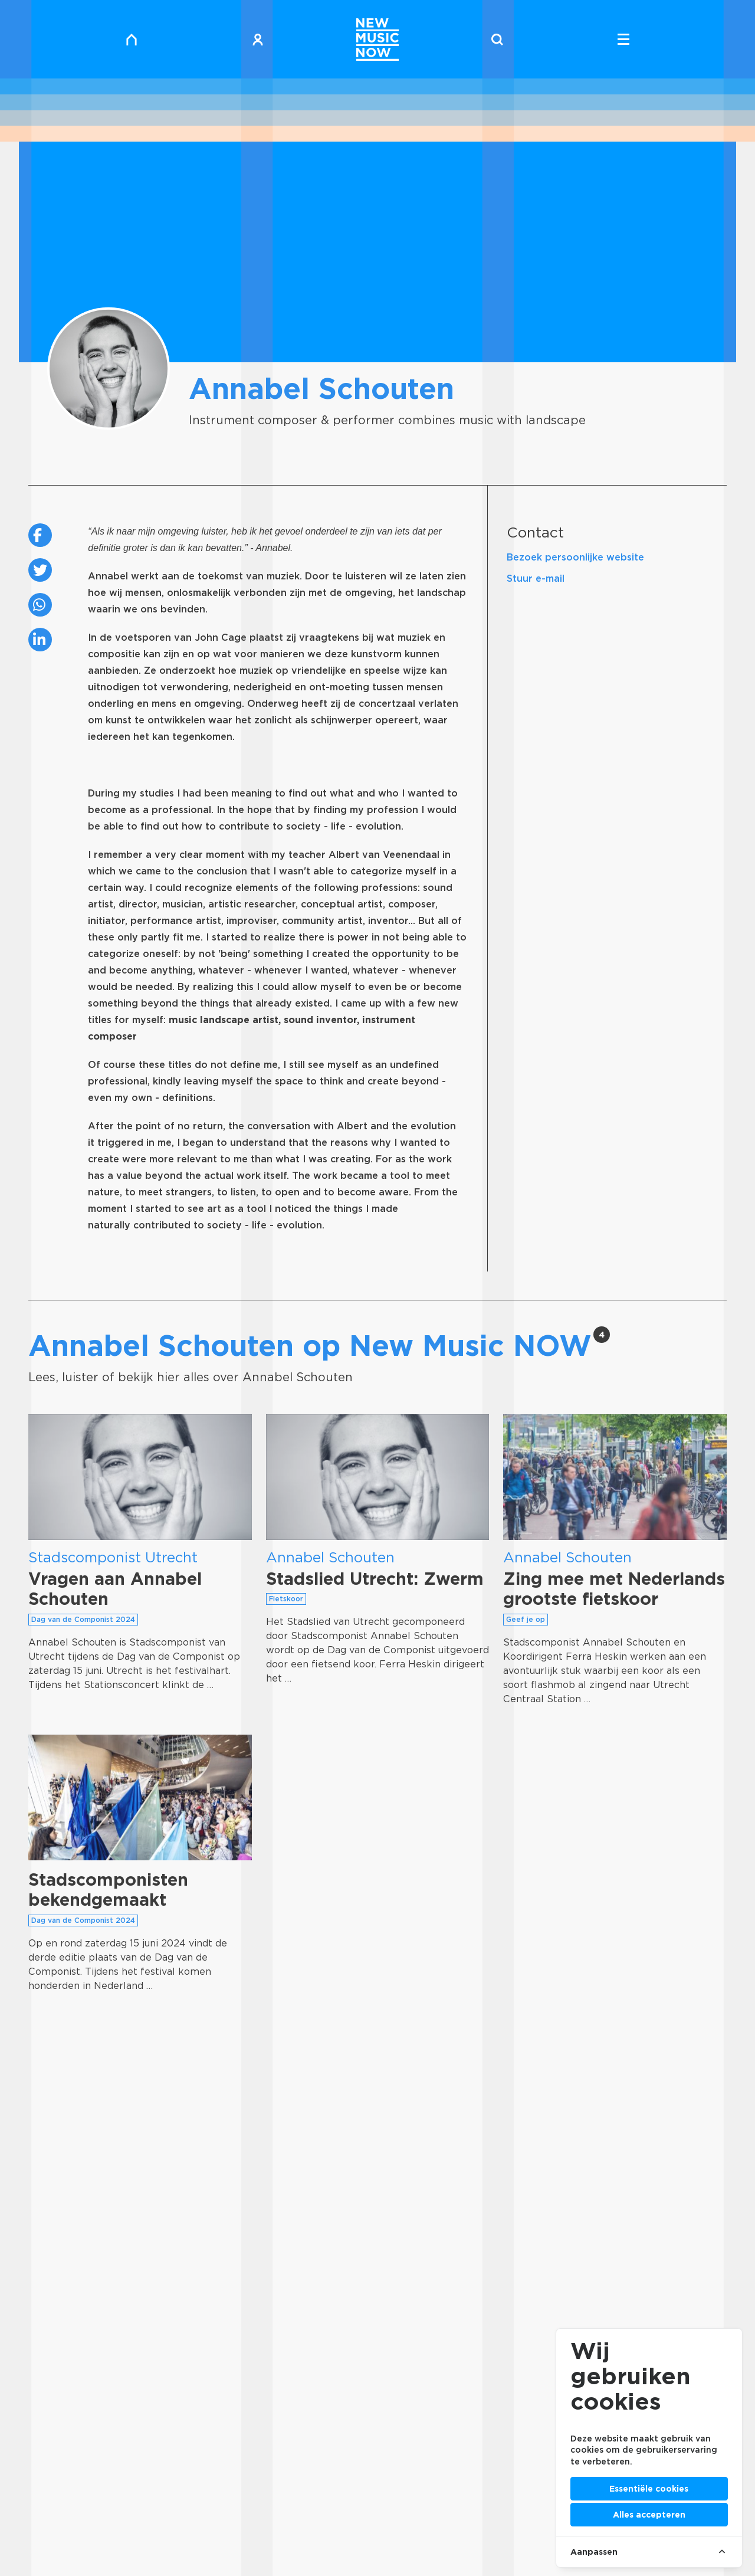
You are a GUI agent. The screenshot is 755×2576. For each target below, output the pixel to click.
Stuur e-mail (535, 578)
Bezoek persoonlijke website (575, 557)
